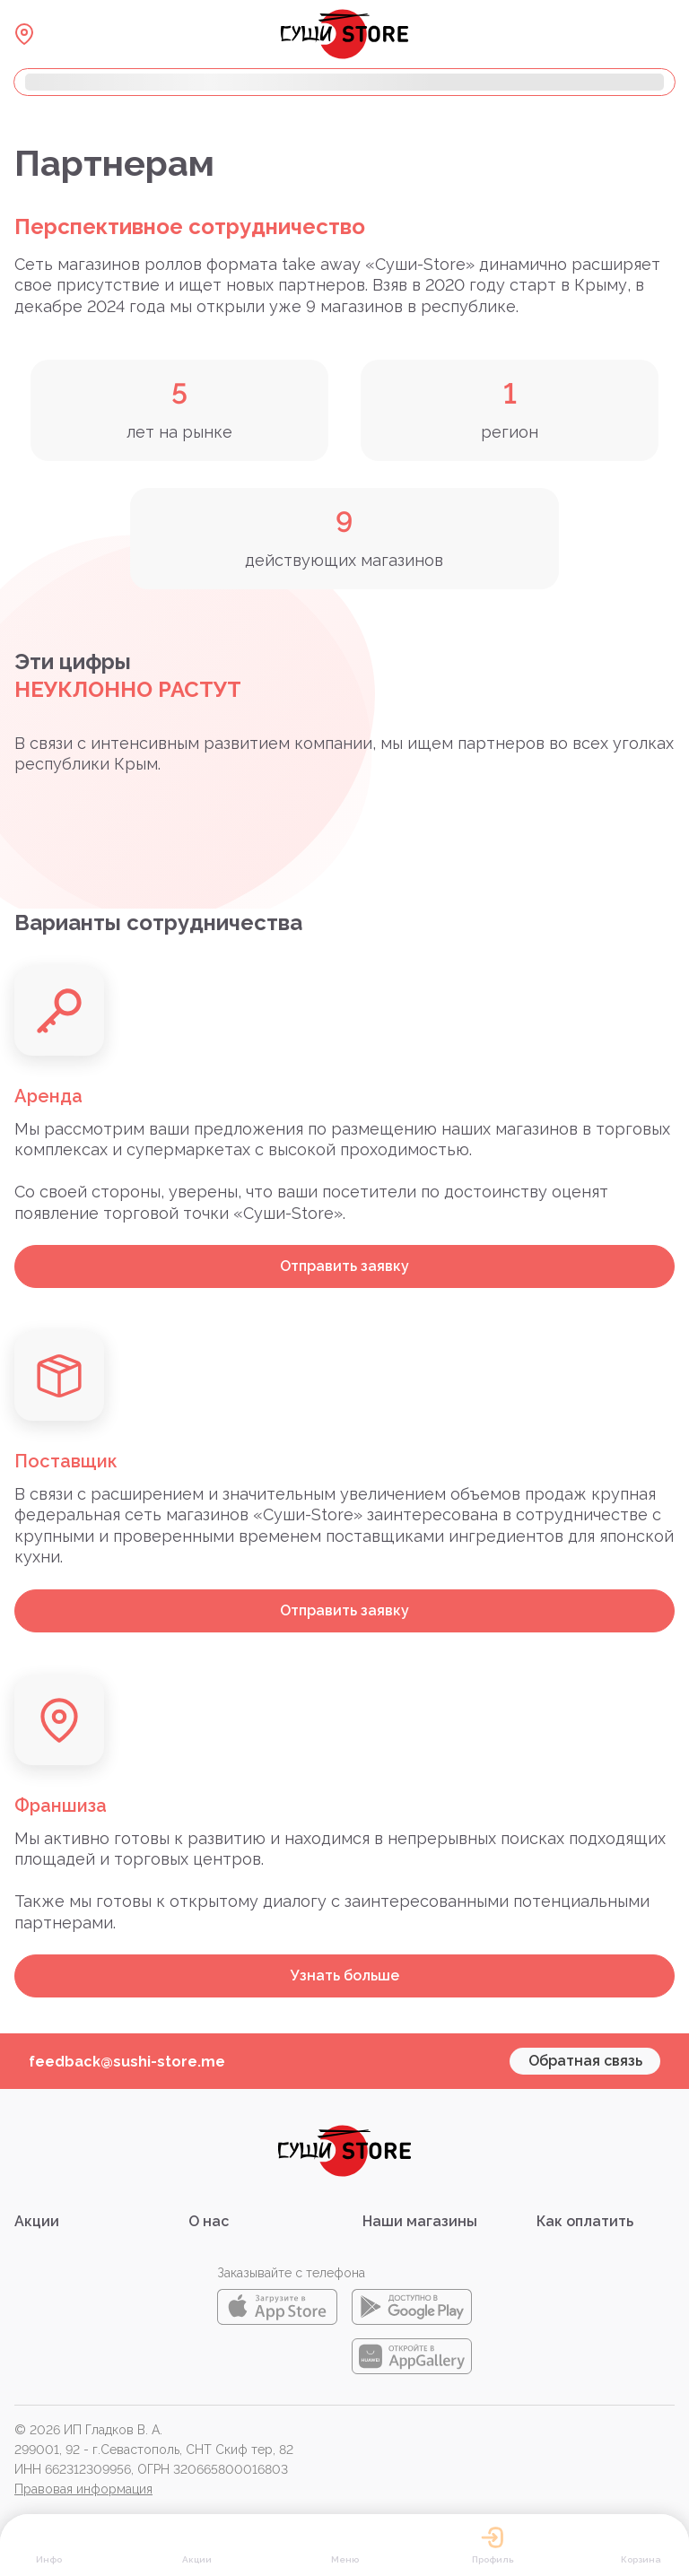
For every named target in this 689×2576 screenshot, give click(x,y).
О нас (208, 2221)
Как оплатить (584, 2221)
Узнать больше (345, 1975)
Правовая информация (83, 2489)
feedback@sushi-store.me (127, 2061)
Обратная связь (585, 2060)
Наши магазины (419, 2221)
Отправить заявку (344, 1266)
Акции (36, 2221)
